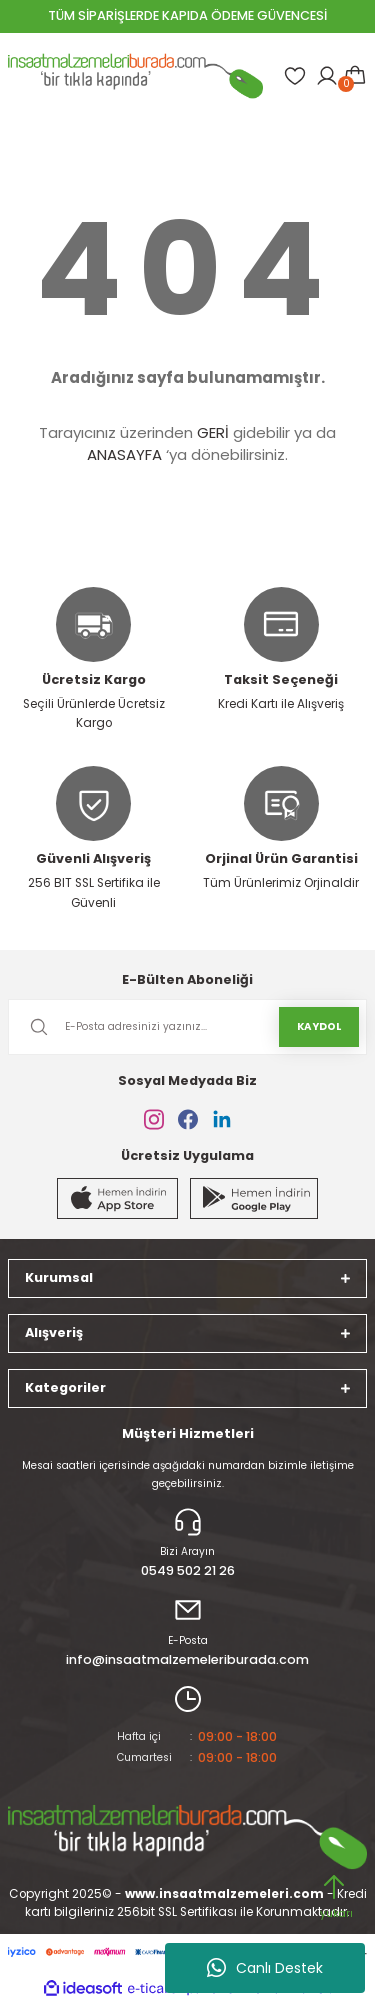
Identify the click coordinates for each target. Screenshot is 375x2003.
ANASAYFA (124, 454)
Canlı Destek (265, 1968)
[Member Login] (327, 76)
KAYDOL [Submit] (319, 1026)
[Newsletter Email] (187, 1027)
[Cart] (355, 76)
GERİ (213, 432)
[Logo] (135, 76)
